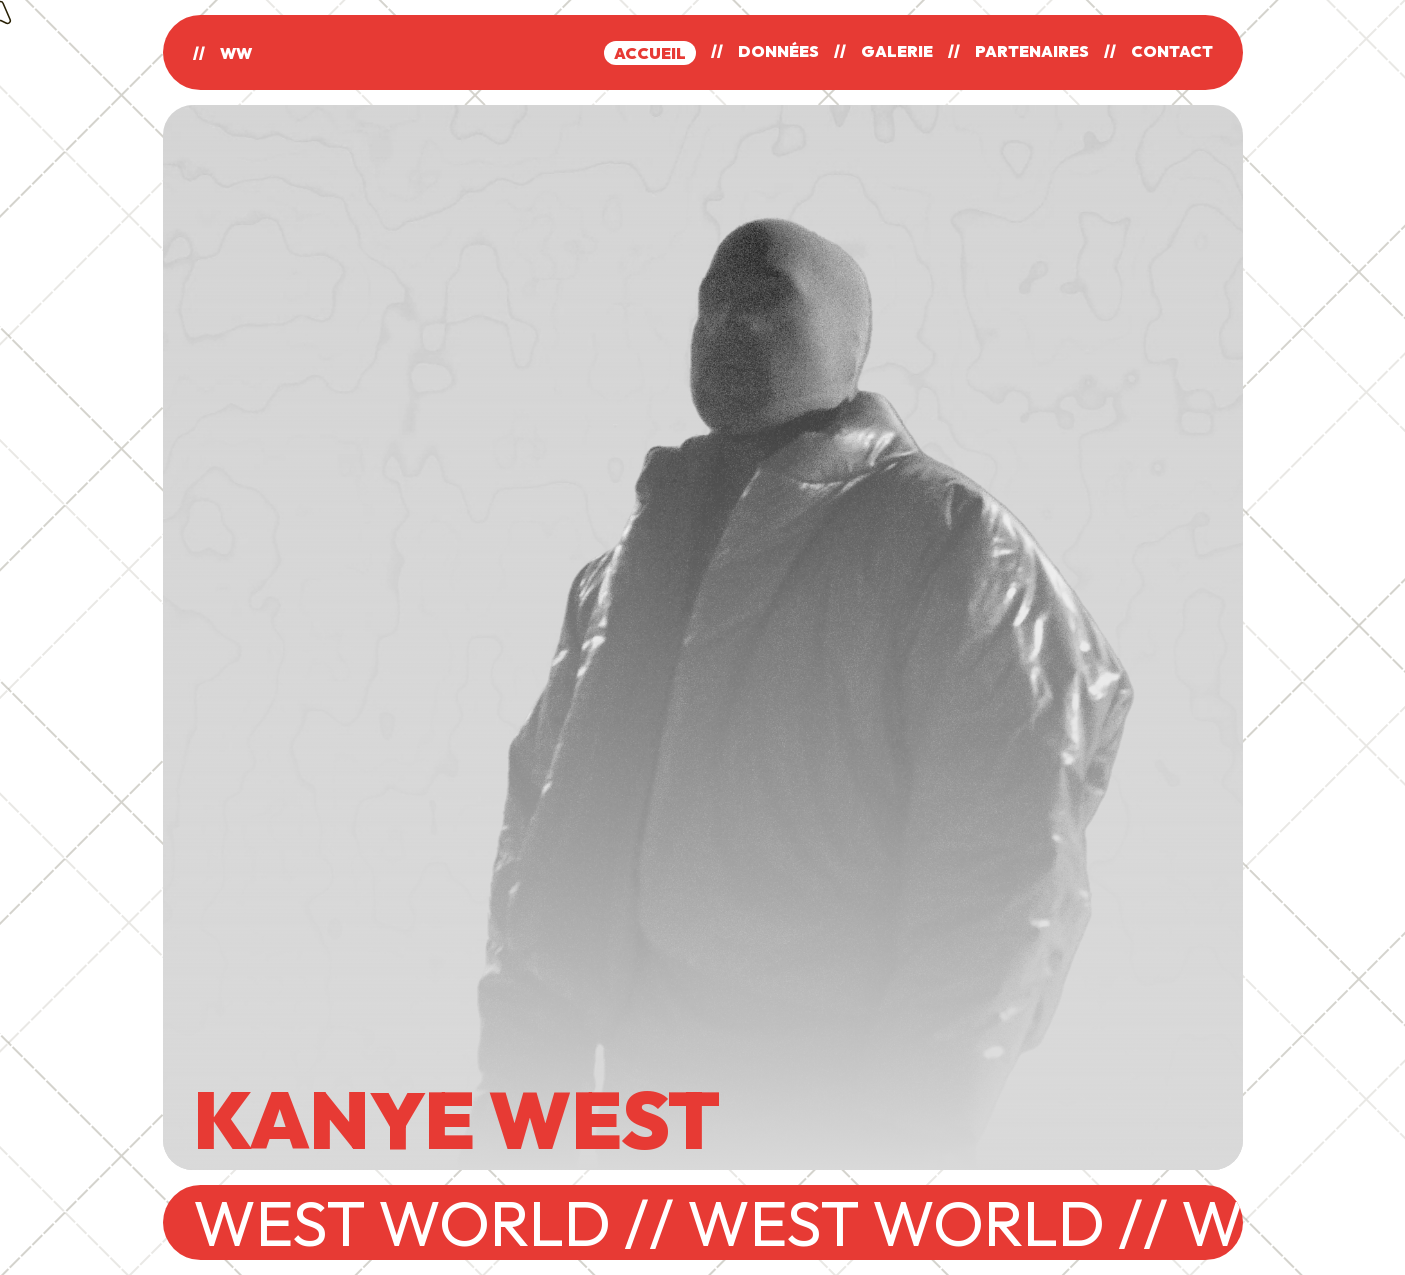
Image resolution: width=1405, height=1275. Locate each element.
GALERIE (897, 51)
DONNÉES (778, 51)
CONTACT (1172, 51)
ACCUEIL (650, 53)
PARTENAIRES (1032, 51)
